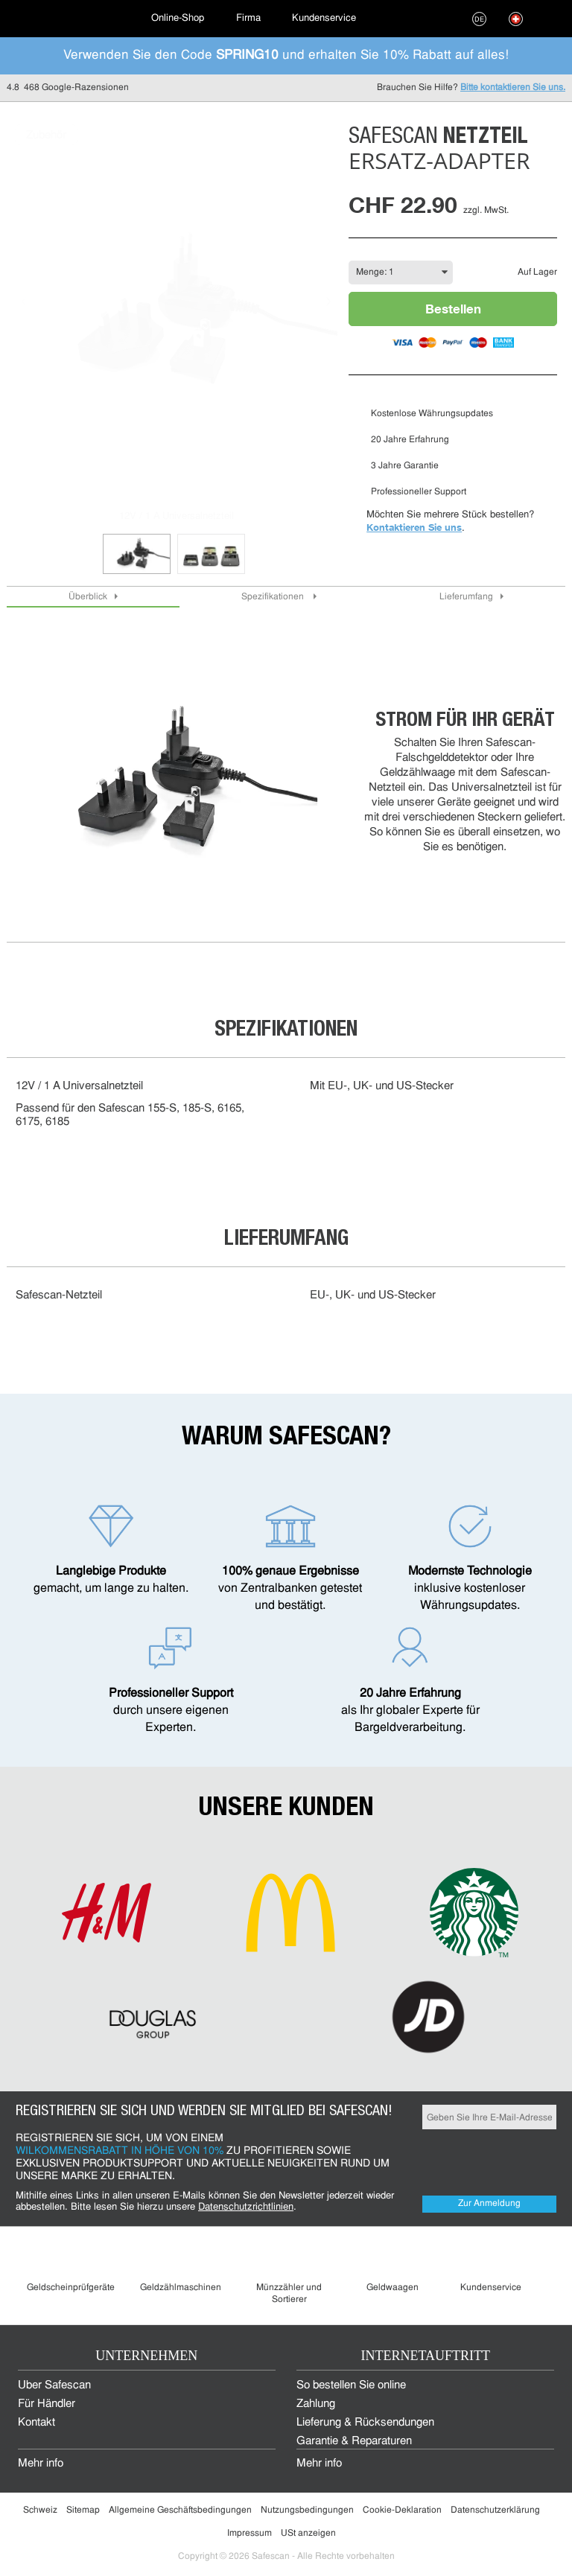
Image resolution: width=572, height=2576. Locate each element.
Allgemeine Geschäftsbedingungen (180, 2510)
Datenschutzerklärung (495, 2510)
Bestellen (453, 308)
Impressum (249, 2533)
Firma (248, 18)
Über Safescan (54, 2385)
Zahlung (315, 2404)
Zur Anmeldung (489, 2203)
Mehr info (40, 2464)
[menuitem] (67, 18)
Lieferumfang (466, 597)
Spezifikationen (273, 597)
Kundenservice (324, 18)
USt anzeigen (308, 2533)
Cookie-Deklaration (402, 2510)
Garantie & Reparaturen (354, 2441)
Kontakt (36, 2423)
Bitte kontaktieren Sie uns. (512, 87)
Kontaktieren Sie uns (414, 527)
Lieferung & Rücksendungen (365, 2423)
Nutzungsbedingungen (307, 2510)
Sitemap (83, 2510)
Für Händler (46, 2404)
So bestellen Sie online (351, 2385)
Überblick (88, 597)
